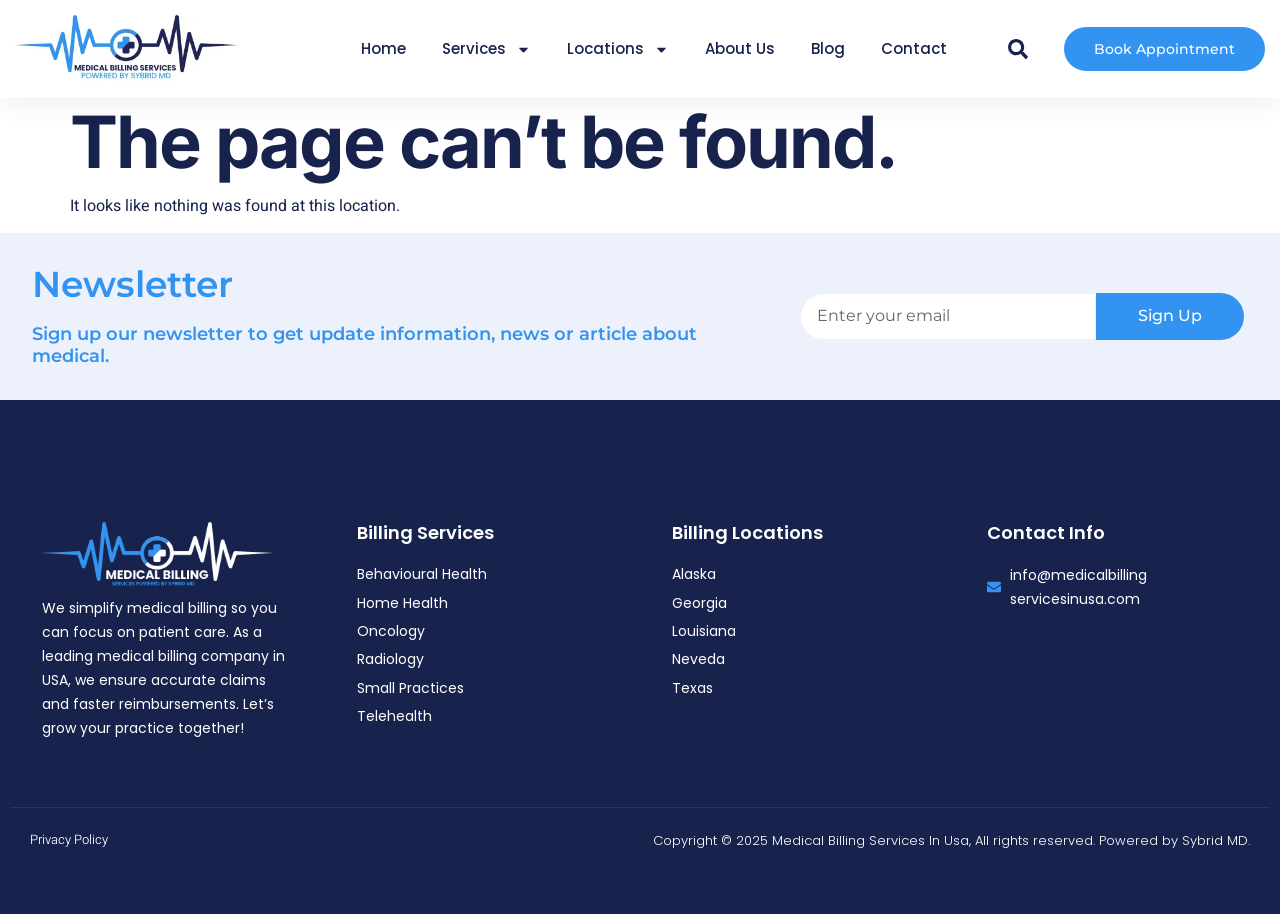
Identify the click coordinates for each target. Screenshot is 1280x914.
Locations (618, 49)
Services (486, 49)
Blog (828, 48)
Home (383, 48)
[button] (1018, 49)
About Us (740, 48)
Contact (914, 48)
